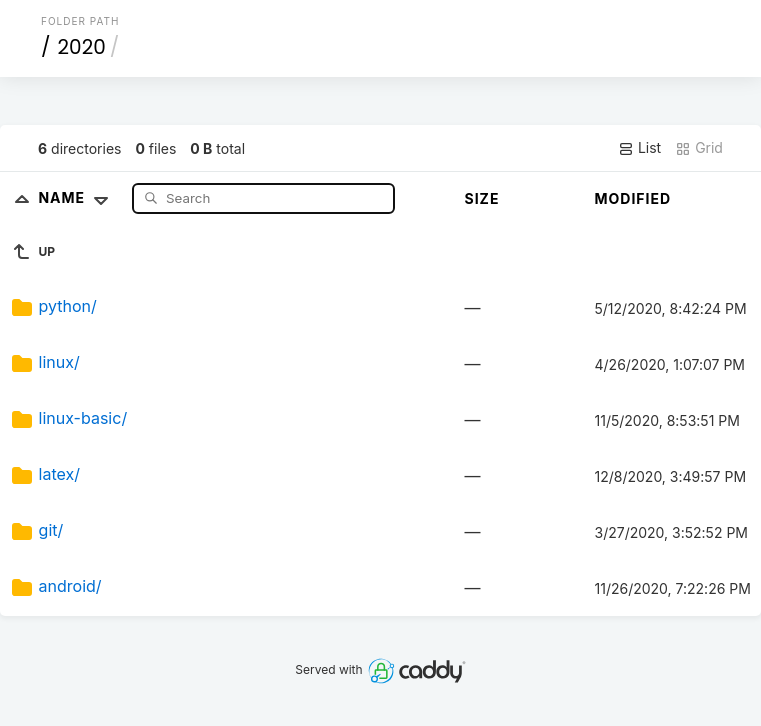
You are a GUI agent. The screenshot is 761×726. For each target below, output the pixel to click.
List (639, 148)
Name (77, 197)
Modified (633, 198)
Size (482, 198)
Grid (699, 148)
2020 (82, 47)
